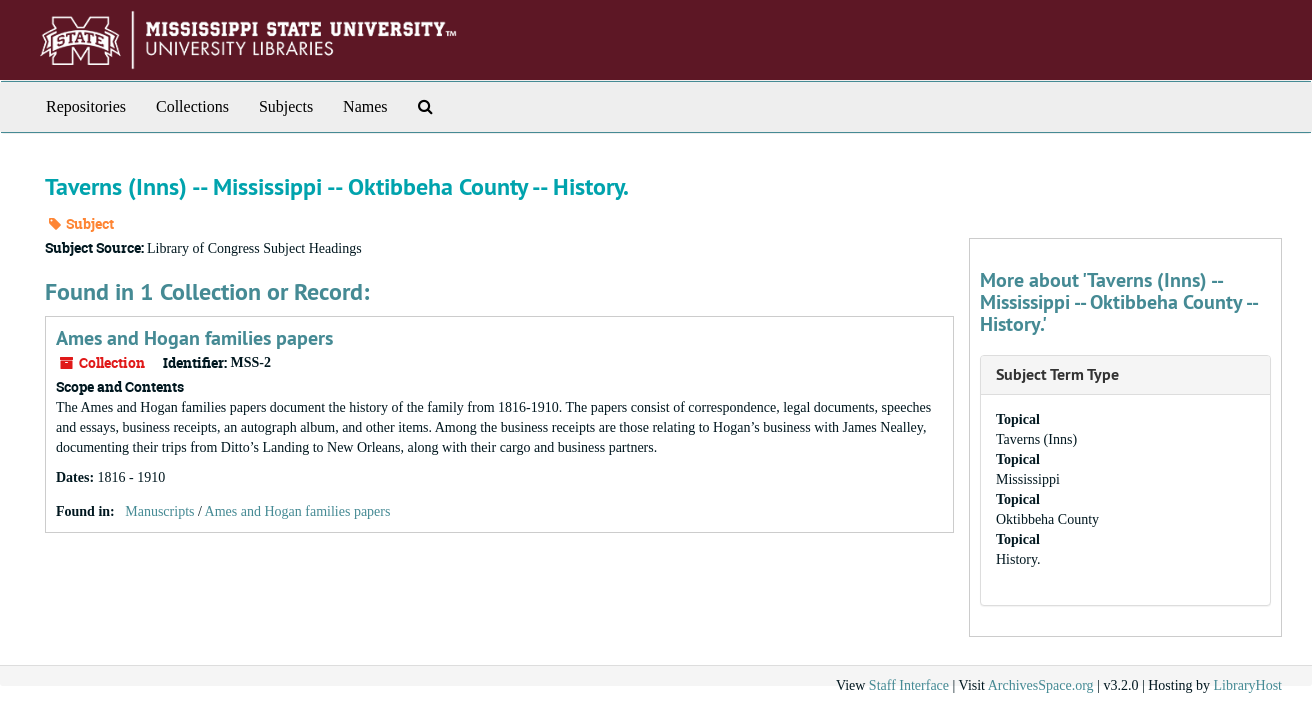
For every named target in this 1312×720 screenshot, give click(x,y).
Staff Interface (909, 685)
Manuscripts (159, 511)
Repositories (86, 106)
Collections (192, 106)
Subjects (286, 106)
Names (365, 106)
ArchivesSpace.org (1041, 685)
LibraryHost (1248, 685)
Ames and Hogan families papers (194, 338)
